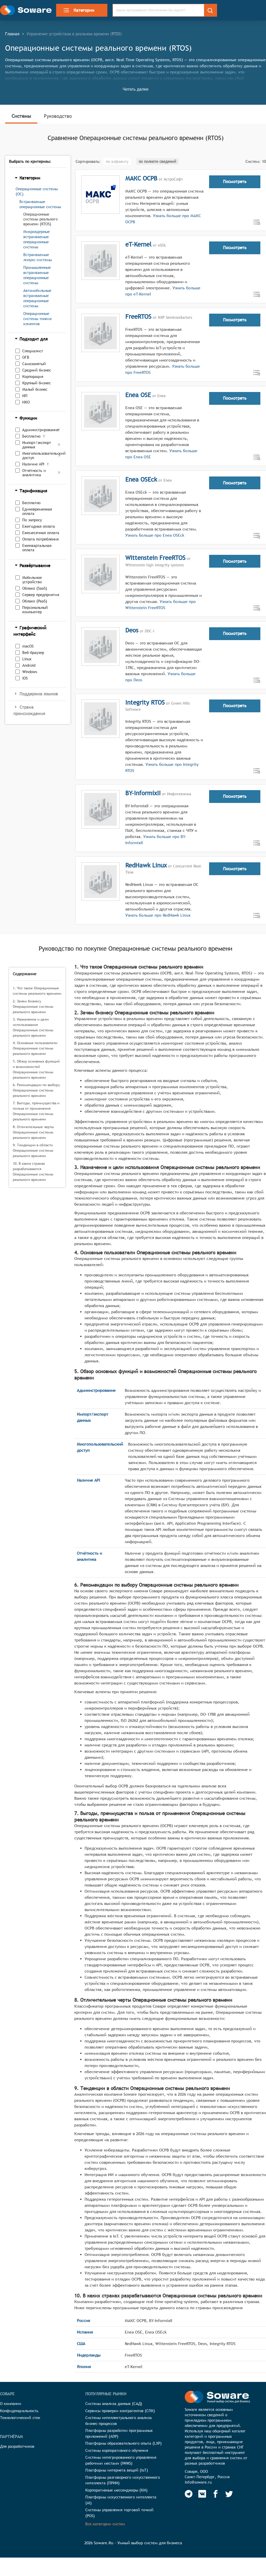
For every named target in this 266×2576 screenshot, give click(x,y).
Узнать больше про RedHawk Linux (157, 915)
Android (28, 665)
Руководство (58, 116)
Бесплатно (31, 436)
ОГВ (25, 357)
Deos (131, 630)
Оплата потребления (40, 539)
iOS (25, 678)
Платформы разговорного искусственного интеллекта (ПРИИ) (122, 2480)
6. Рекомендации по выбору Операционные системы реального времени (36, 1090)
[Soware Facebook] (215, 2494)
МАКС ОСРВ (141, 178)
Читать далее (136, 89)
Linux (27, 659)
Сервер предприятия (40, 594)
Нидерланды (88, 2355)
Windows (29, 672)
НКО (26, 402)
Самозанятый (34, 364)
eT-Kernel (138, 244)
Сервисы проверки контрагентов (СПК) (120, 2411)
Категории (78, 10)
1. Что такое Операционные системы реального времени (37, 990)
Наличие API (33, 464)
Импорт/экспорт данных (36, 444)
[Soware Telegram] (188, 2494)
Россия (83, 2320)
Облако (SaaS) (34, 588)
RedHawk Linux (146, 865)
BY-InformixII (143, 793)
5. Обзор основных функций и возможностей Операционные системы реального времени (36, 1069)
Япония (84, 2366)
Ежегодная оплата (38, 526)
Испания (85, 2332)
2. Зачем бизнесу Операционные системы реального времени (33, 1006)
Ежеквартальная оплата (37, 547)
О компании (10, 2403)
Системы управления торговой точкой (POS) (119, 2513)
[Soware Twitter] (229, 2494)
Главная (12, 33)
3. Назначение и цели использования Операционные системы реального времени (33, 1027)
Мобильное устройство (32, 579)
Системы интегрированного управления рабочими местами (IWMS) (120, 2460)
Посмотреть (235, 181)
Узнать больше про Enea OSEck (154, 535)
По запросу (32, 520)
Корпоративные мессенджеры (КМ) (116, 2490)
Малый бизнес (34, 389)
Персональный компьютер (35, 609)
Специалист (32, 351)
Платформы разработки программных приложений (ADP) (119, 2433)
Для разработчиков (17, 2446)
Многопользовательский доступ (39, 455)
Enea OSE (138, 394)
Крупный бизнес (36, 383)
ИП (24, 396)
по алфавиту (117, 161)
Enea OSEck (141, 479)
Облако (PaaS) (34, 601)
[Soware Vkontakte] (202, 2494)
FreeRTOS (138, 316)
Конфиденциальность (19, 2411)
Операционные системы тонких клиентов (37, 318)
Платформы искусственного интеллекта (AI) (120, 2500)
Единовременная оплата (37, 511)
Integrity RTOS (145, 702)
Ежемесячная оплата (40, 533)
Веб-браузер (33, 652)
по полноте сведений (157, 161)
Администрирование (38, 430)
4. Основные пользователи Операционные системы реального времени (35, 1048)
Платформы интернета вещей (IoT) (116, 2470)
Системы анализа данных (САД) (113, 2403)
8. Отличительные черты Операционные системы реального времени (33, 1132)
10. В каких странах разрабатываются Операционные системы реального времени (33, 1171)
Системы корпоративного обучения (116, 2450)
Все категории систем (105, 2524)
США (81, 2343)
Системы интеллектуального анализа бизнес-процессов (118, 2420)
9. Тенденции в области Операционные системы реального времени (33, 1150)
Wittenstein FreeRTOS (155, 557)
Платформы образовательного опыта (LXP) (123, 2443)
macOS (28, 646)
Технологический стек (20, 2417)
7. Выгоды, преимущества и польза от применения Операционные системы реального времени (36, 1111)
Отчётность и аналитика (34, 472)
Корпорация (32, 376)
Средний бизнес (36, 370)
